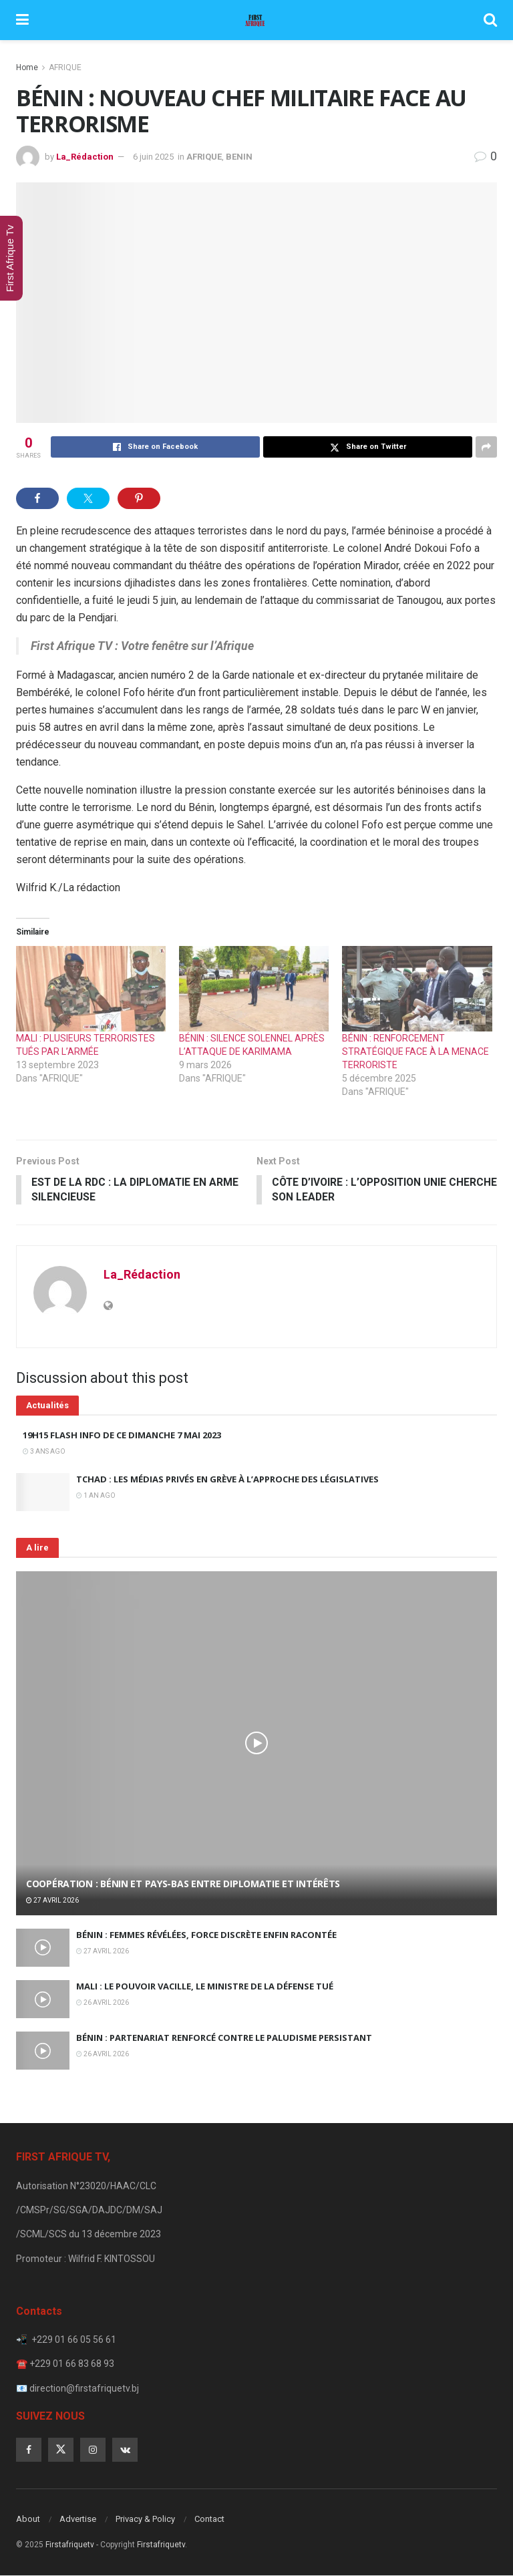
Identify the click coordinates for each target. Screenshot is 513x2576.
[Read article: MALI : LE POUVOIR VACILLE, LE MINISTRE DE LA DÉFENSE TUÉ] (42, 2000)
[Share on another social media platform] (486, 447)
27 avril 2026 (52, 1901)
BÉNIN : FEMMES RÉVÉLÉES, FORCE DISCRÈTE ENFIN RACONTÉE (206, 1935)
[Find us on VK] (125, 2450)
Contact (209, 2520)
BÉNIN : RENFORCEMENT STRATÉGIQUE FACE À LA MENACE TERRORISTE (415, 1051)
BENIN (239, 157)
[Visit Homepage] (256, 20)
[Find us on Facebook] (28, 2450)
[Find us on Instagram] (93, 2450)
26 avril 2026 (102, 2003)
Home (27, 67)
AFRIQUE (65, 67)
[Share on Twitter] (367, 447)
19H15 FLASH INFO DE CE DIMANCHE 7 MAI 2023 (122, 1436)
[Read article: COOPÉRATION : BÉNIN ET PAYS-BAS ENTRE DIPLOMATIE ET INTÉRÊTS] (256, 1744)
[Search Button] (490, 20)
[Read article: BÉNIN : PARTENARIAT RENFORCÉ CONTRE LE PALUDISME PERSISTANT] (42, 2051)
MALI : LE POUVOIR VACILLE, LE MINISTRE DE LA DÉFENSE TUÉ (204, 1987)
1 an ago (96, 1496)
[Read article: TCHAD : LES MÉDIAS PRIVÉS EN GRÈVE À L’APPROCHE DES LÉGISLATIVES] (42, 1493)
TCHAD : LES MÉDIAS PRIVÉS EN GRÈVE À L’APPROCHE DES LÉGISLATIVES (227, 1480)
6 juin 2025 (153, 157)
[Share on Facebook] (155, 447)
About (28, 2520)
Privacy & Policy (145, 2520)
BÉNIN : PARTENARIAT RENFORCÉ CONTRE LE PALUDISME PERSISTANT (224, 2038)
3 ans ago (44, 1452)
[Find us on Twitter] (60, 2450)
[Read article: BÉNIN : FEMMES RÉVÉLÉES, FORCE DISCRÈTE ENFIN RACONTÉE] (42, 1948)
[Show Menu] (22, 20)
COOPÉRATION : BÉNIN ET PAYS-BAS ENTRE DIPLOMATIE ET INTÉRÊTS (183, 1884)
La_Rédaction (85, 157)
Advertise (77, 2520)
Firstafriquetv (69, 2545)
